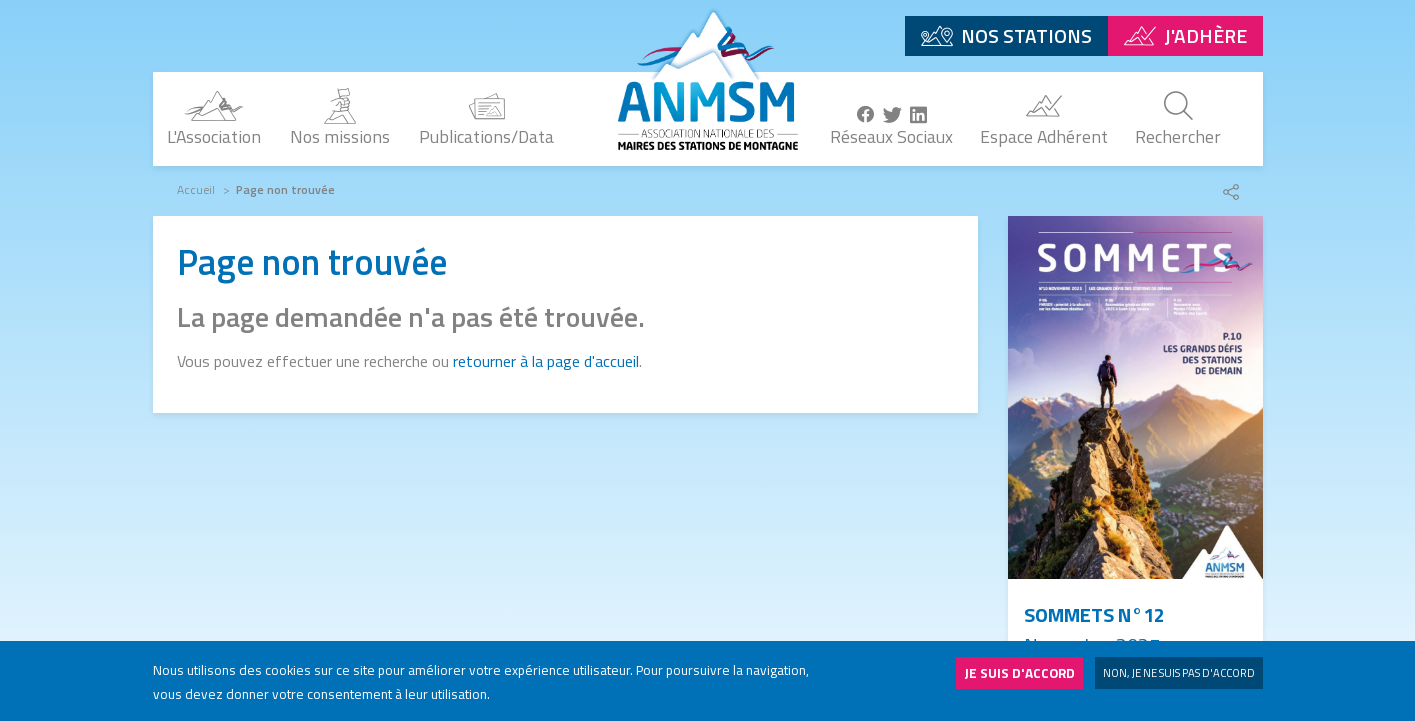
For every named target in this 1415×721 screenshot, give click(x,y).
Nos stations (1026, 35)
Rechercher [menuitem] (1178, 136)
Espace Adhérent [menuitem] (1044, 136)
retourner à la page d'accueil (546, 361)
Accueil (196, 189)
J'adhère (1205, 35)
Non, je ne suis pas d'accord (1179, 677)
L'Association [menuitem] (214, 136)
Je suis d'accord (1019, 678)
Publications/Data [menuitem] (486, 136)
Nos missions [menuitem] (340, 136)
